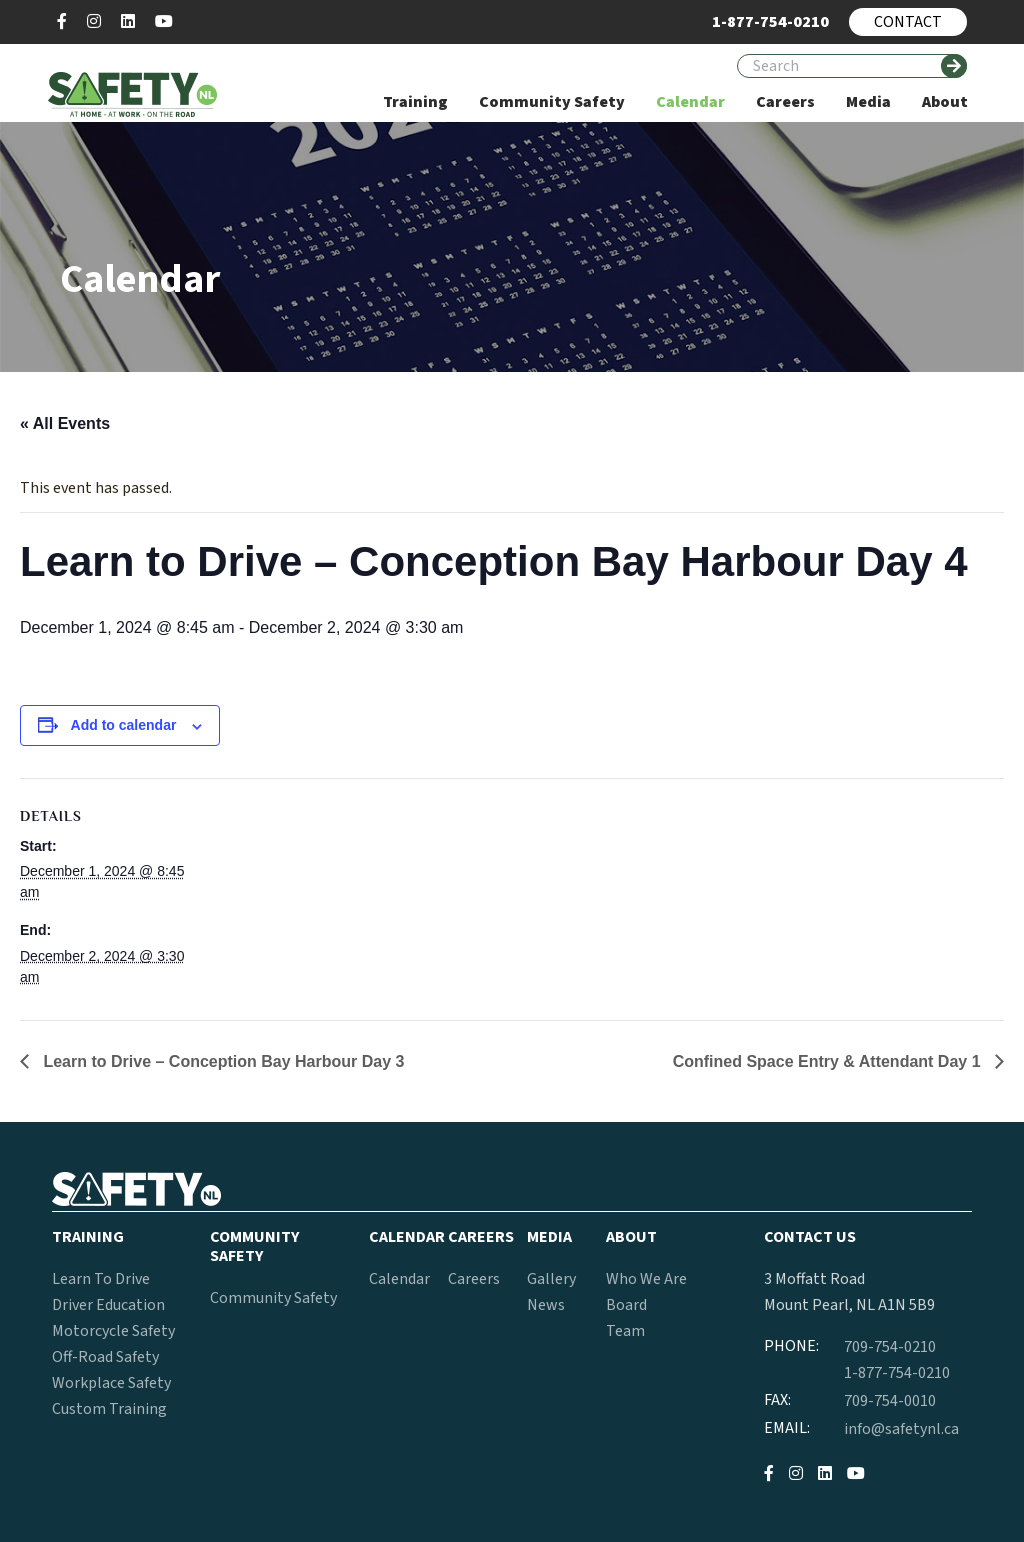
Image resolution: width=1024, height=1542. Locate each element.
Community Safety (273, 1298)
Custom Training (109, 1409)
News (546, 1305)
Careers (474, 1279)
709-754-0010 (890, 1401)
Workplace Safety (111, 1383)
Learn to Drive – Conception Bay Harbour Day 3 (221, 1061)
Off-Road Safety (105, 1357)
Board (626, 1305)
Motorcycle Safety (113, 1331)
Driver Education (108, 1305)
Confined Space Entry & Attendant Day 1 (829, 1061)
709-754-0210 (890, 1347)
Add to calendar (124, 725)
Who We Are (646, 1279)
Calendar (399, 1279)
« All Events (65, 423)
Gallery (551, 1279)
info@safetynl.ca (901, 1429)
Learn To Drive (101, 1279)
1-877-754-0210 (897, 1373)
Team (625, 1331)
